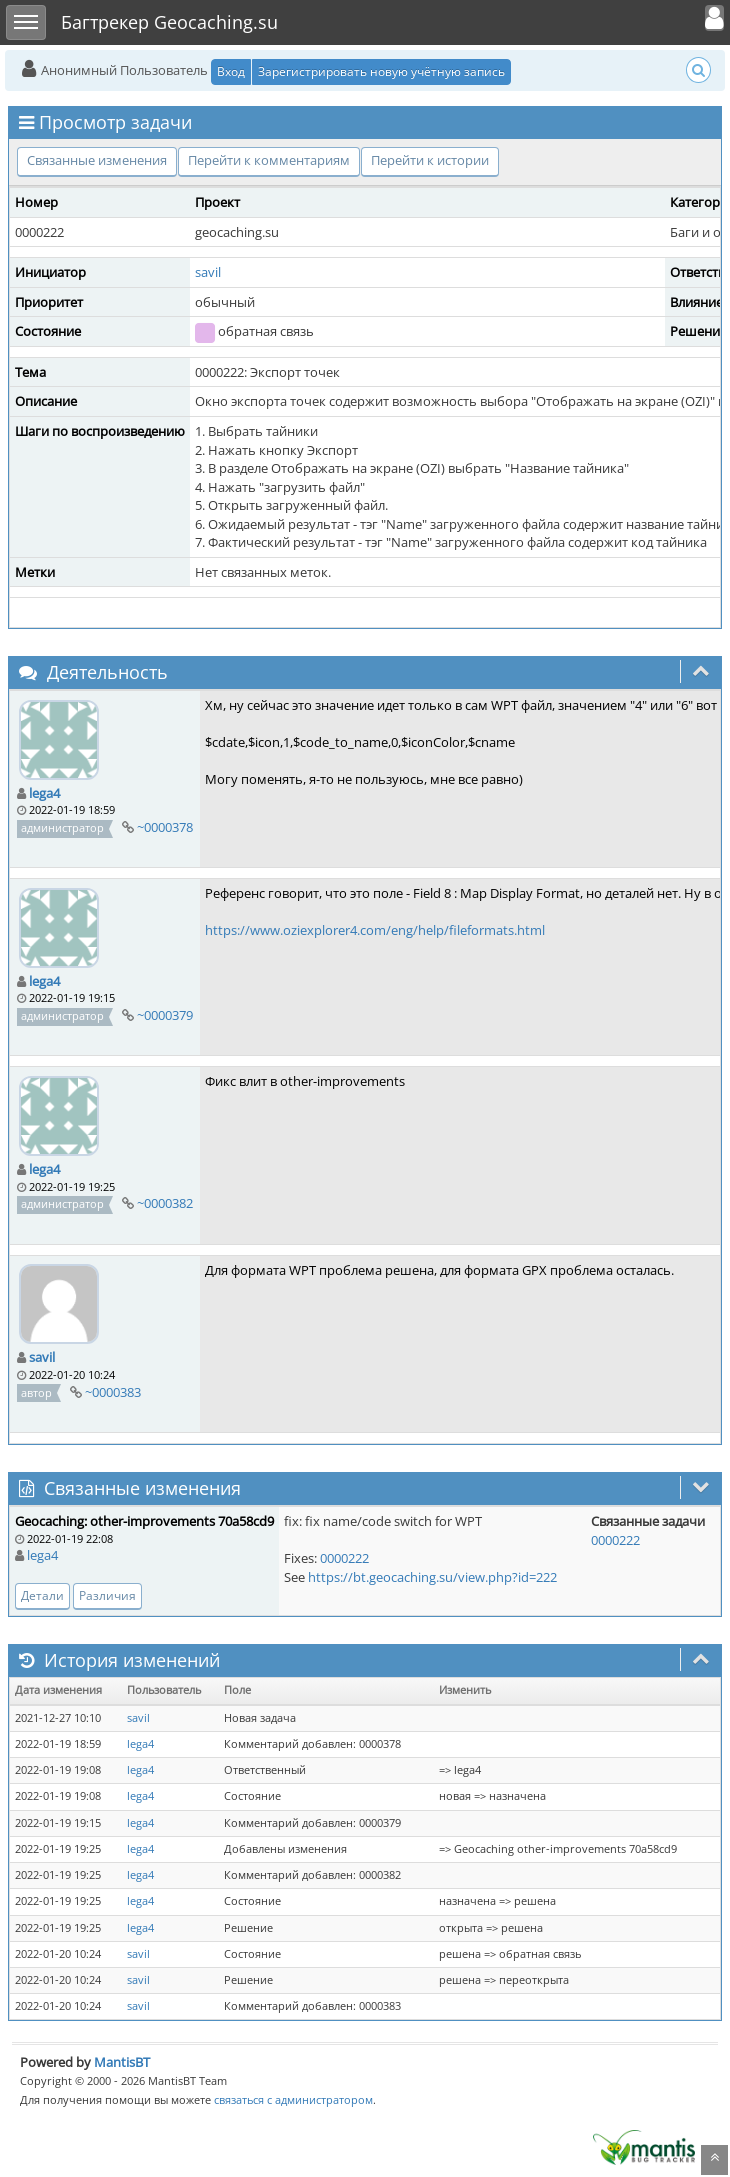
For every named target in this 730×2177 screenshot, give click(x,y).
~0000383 (113, 1392)
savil (208, 272)
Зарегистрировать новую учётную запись (381, 71)
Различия (107, 1595)
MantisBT (122, 2062)
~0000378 (165, 827)
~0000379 (165, 1015)
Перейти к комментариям (269, 160)
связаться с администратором (293, 2099)
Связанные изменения (97, 160)
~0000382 (165, 1203)
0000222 (344, 1558)
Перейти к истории (430, 160)
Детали (42, 1595)
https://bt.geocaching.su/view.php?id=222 (432, 1577)
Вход (231, 71)
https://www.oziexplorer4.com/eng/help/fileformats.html (375, 930)
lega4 (44, 793)
